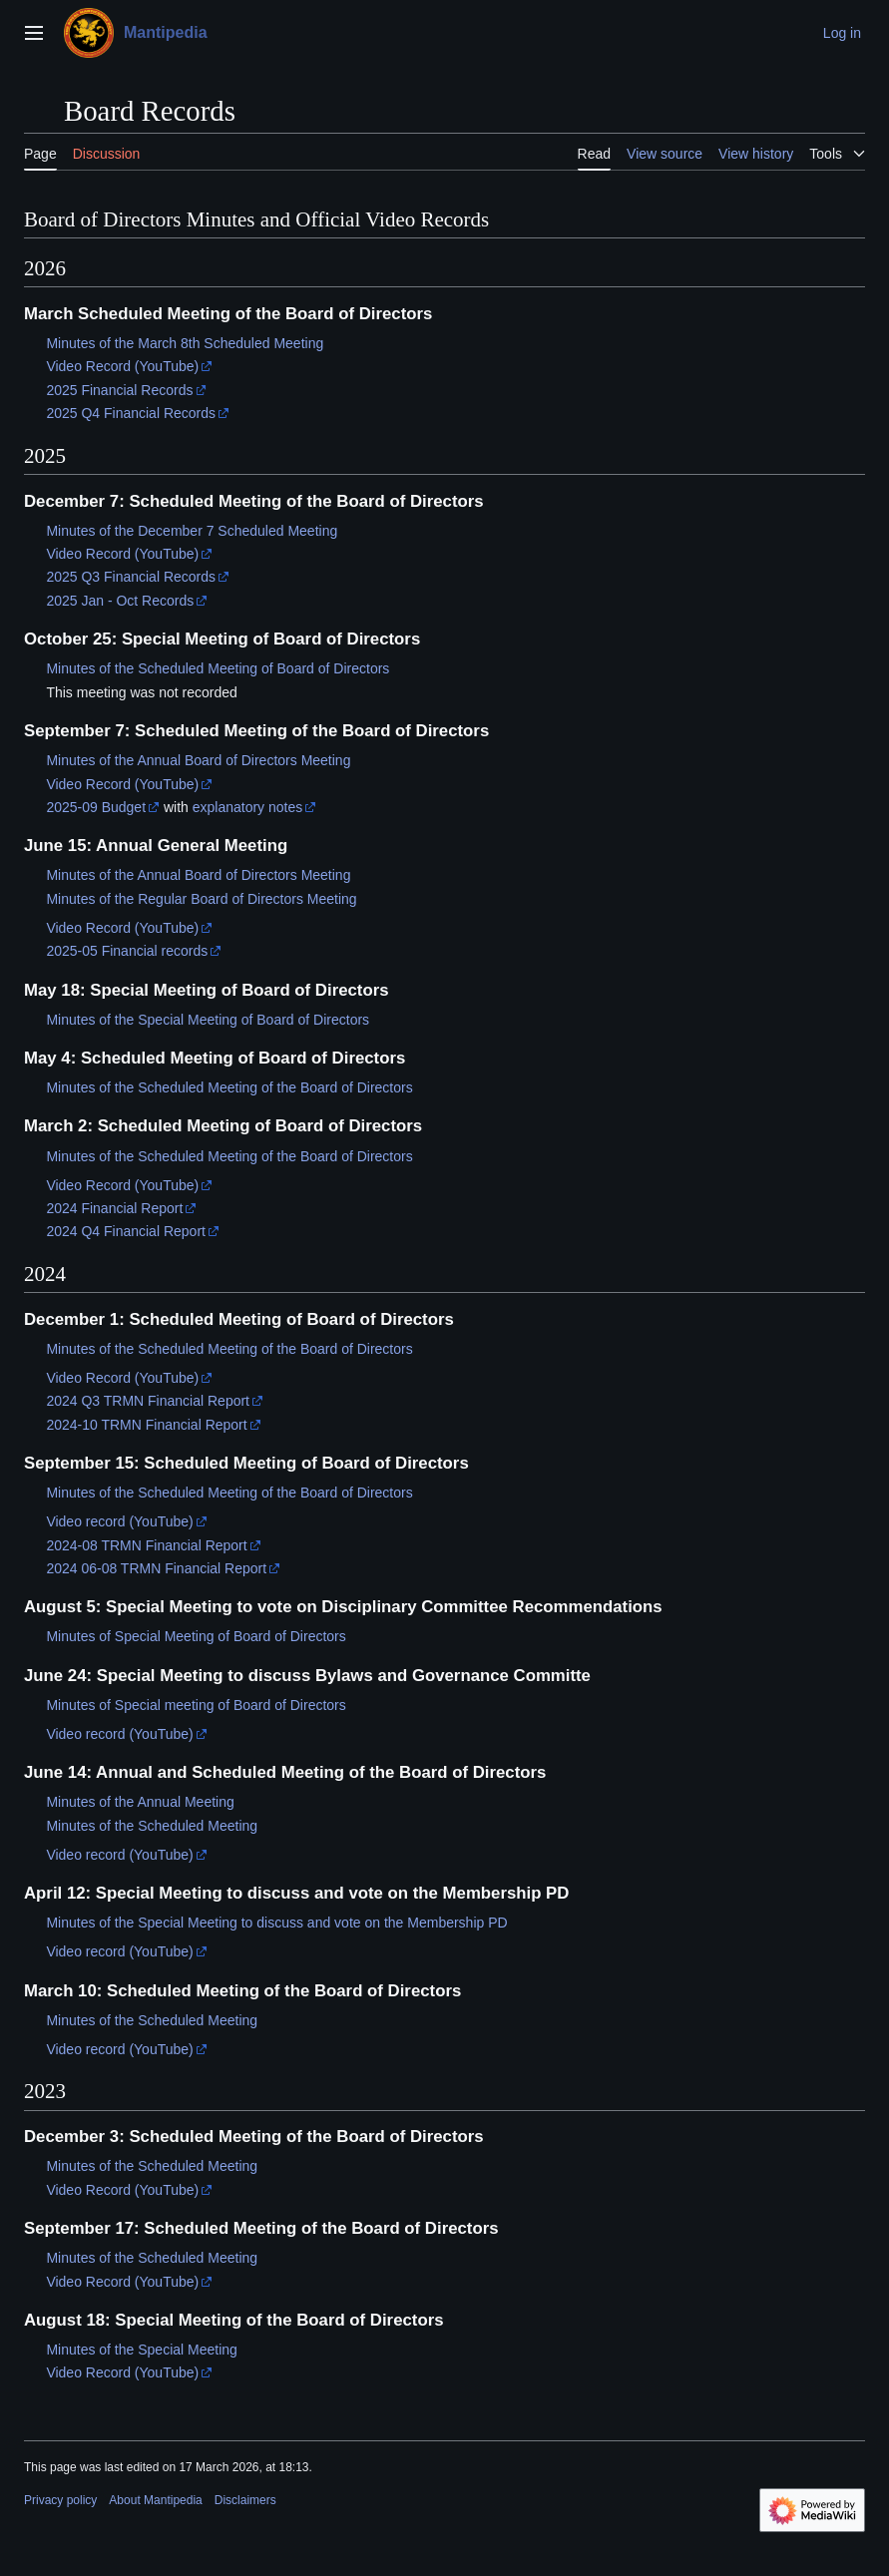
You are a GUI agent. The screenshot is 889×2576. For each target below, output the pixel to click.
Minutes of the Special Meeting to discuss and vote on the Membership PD (276, 1923)
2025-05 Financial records (127, 951)
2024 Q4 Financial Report (126, 1231)
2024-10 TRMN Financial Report (146, 1425)
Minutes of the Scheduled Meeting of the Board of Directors (229, 1087)
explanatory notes (248, 807)
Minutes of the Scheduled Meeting (151, 1826)
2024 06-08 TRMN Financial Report (156, 1568)
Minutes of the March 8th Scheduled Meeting (184, 343)
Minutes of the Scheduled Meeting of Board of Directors (217, 668)
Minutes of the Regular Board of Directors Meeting (201, 899)
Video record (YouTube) (119, 1521)
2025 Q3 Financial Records (131, 577)
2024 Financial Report (114, 1208)
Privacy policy (60, 2500)
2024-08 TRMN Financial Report (146, 1545)
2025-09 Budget (96, 807)
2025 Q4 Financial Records (131, 413)
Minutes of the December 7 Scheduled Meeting (191, 531)
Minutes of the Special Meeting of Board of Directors (207, 1020)
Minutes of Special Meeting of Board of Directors (195, 1636)
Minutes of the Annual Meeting (139, 1802)
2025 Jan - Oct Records (120, 601)
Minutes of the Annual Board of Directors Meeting (198, 760)
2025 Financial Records (119, 390)
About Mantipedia (155, 2500)
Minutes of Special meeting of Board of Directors (195, 1705)
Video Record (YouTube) (122, 366)
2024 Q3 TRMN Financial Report (147, 1401)
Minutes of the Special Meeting (141, 2350)
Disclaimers (245, 2500)
